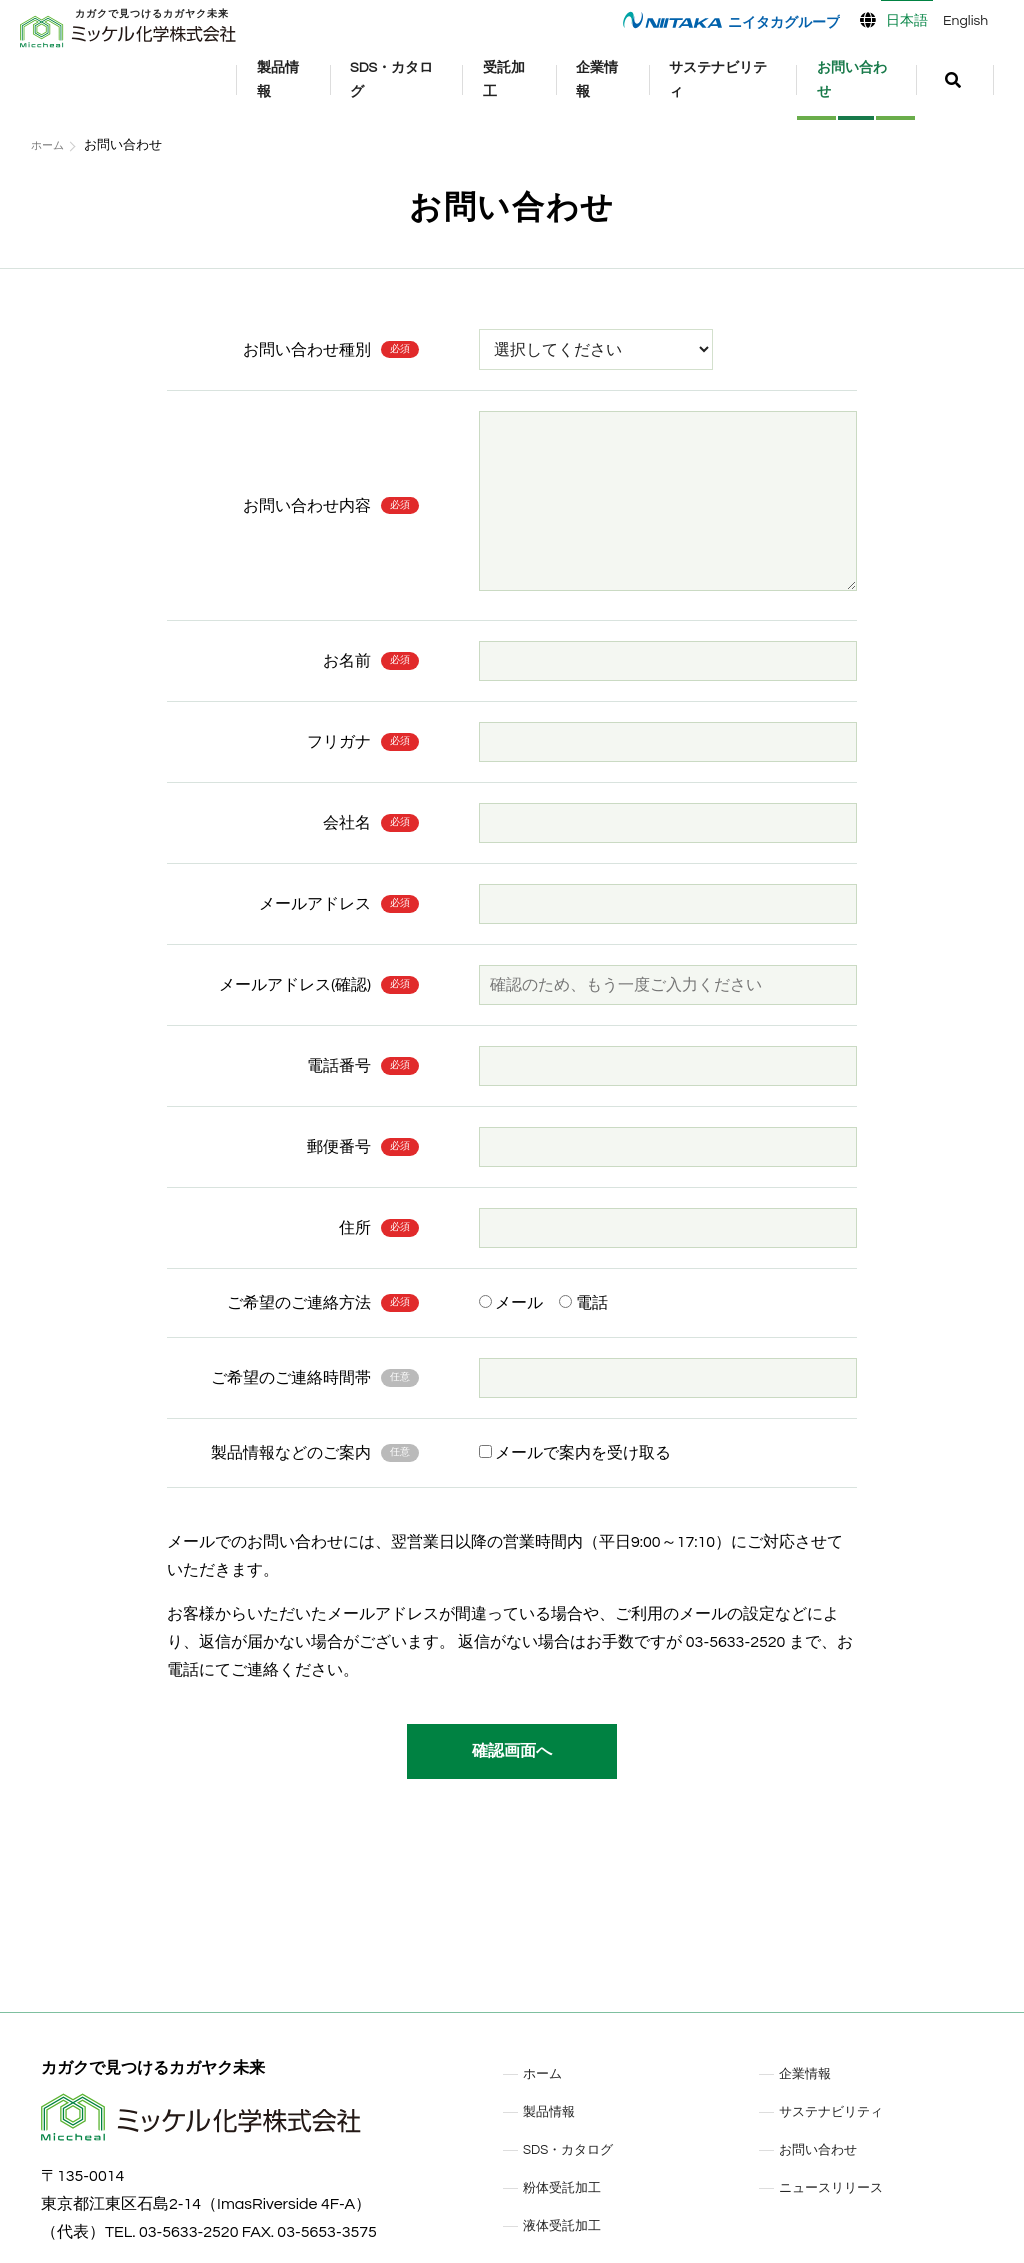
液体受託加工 (571, 2225)
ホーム (50, 145)
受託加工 (536, 80)
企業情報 (624, 80)
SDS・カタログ (432, 80)
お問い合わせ (864, 80)
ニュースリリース (843, 2187)
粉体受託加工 (571, 2187)
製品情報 (324, 80)
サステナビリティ (732, 80)
